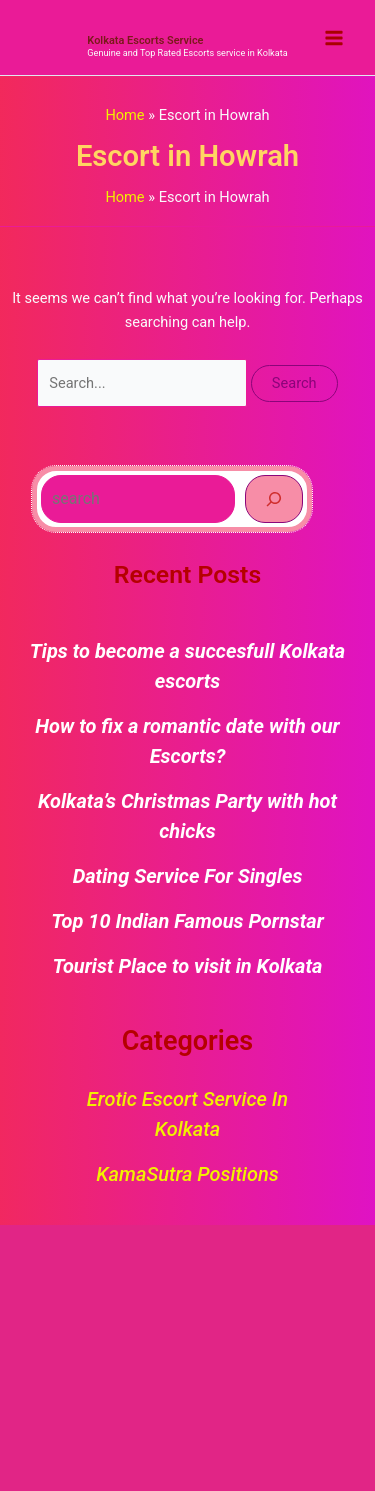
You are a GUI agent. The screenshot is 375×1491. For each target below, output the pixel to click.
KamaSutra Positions (187, 1174)
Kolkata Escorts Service (145, 40)
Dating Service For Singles (188, 876)
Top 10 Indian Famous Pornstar (187, 921)
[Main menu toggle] (334, 38)
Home (124, 115)
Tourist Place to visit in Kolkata (188, 966)
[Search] (274, 499)
